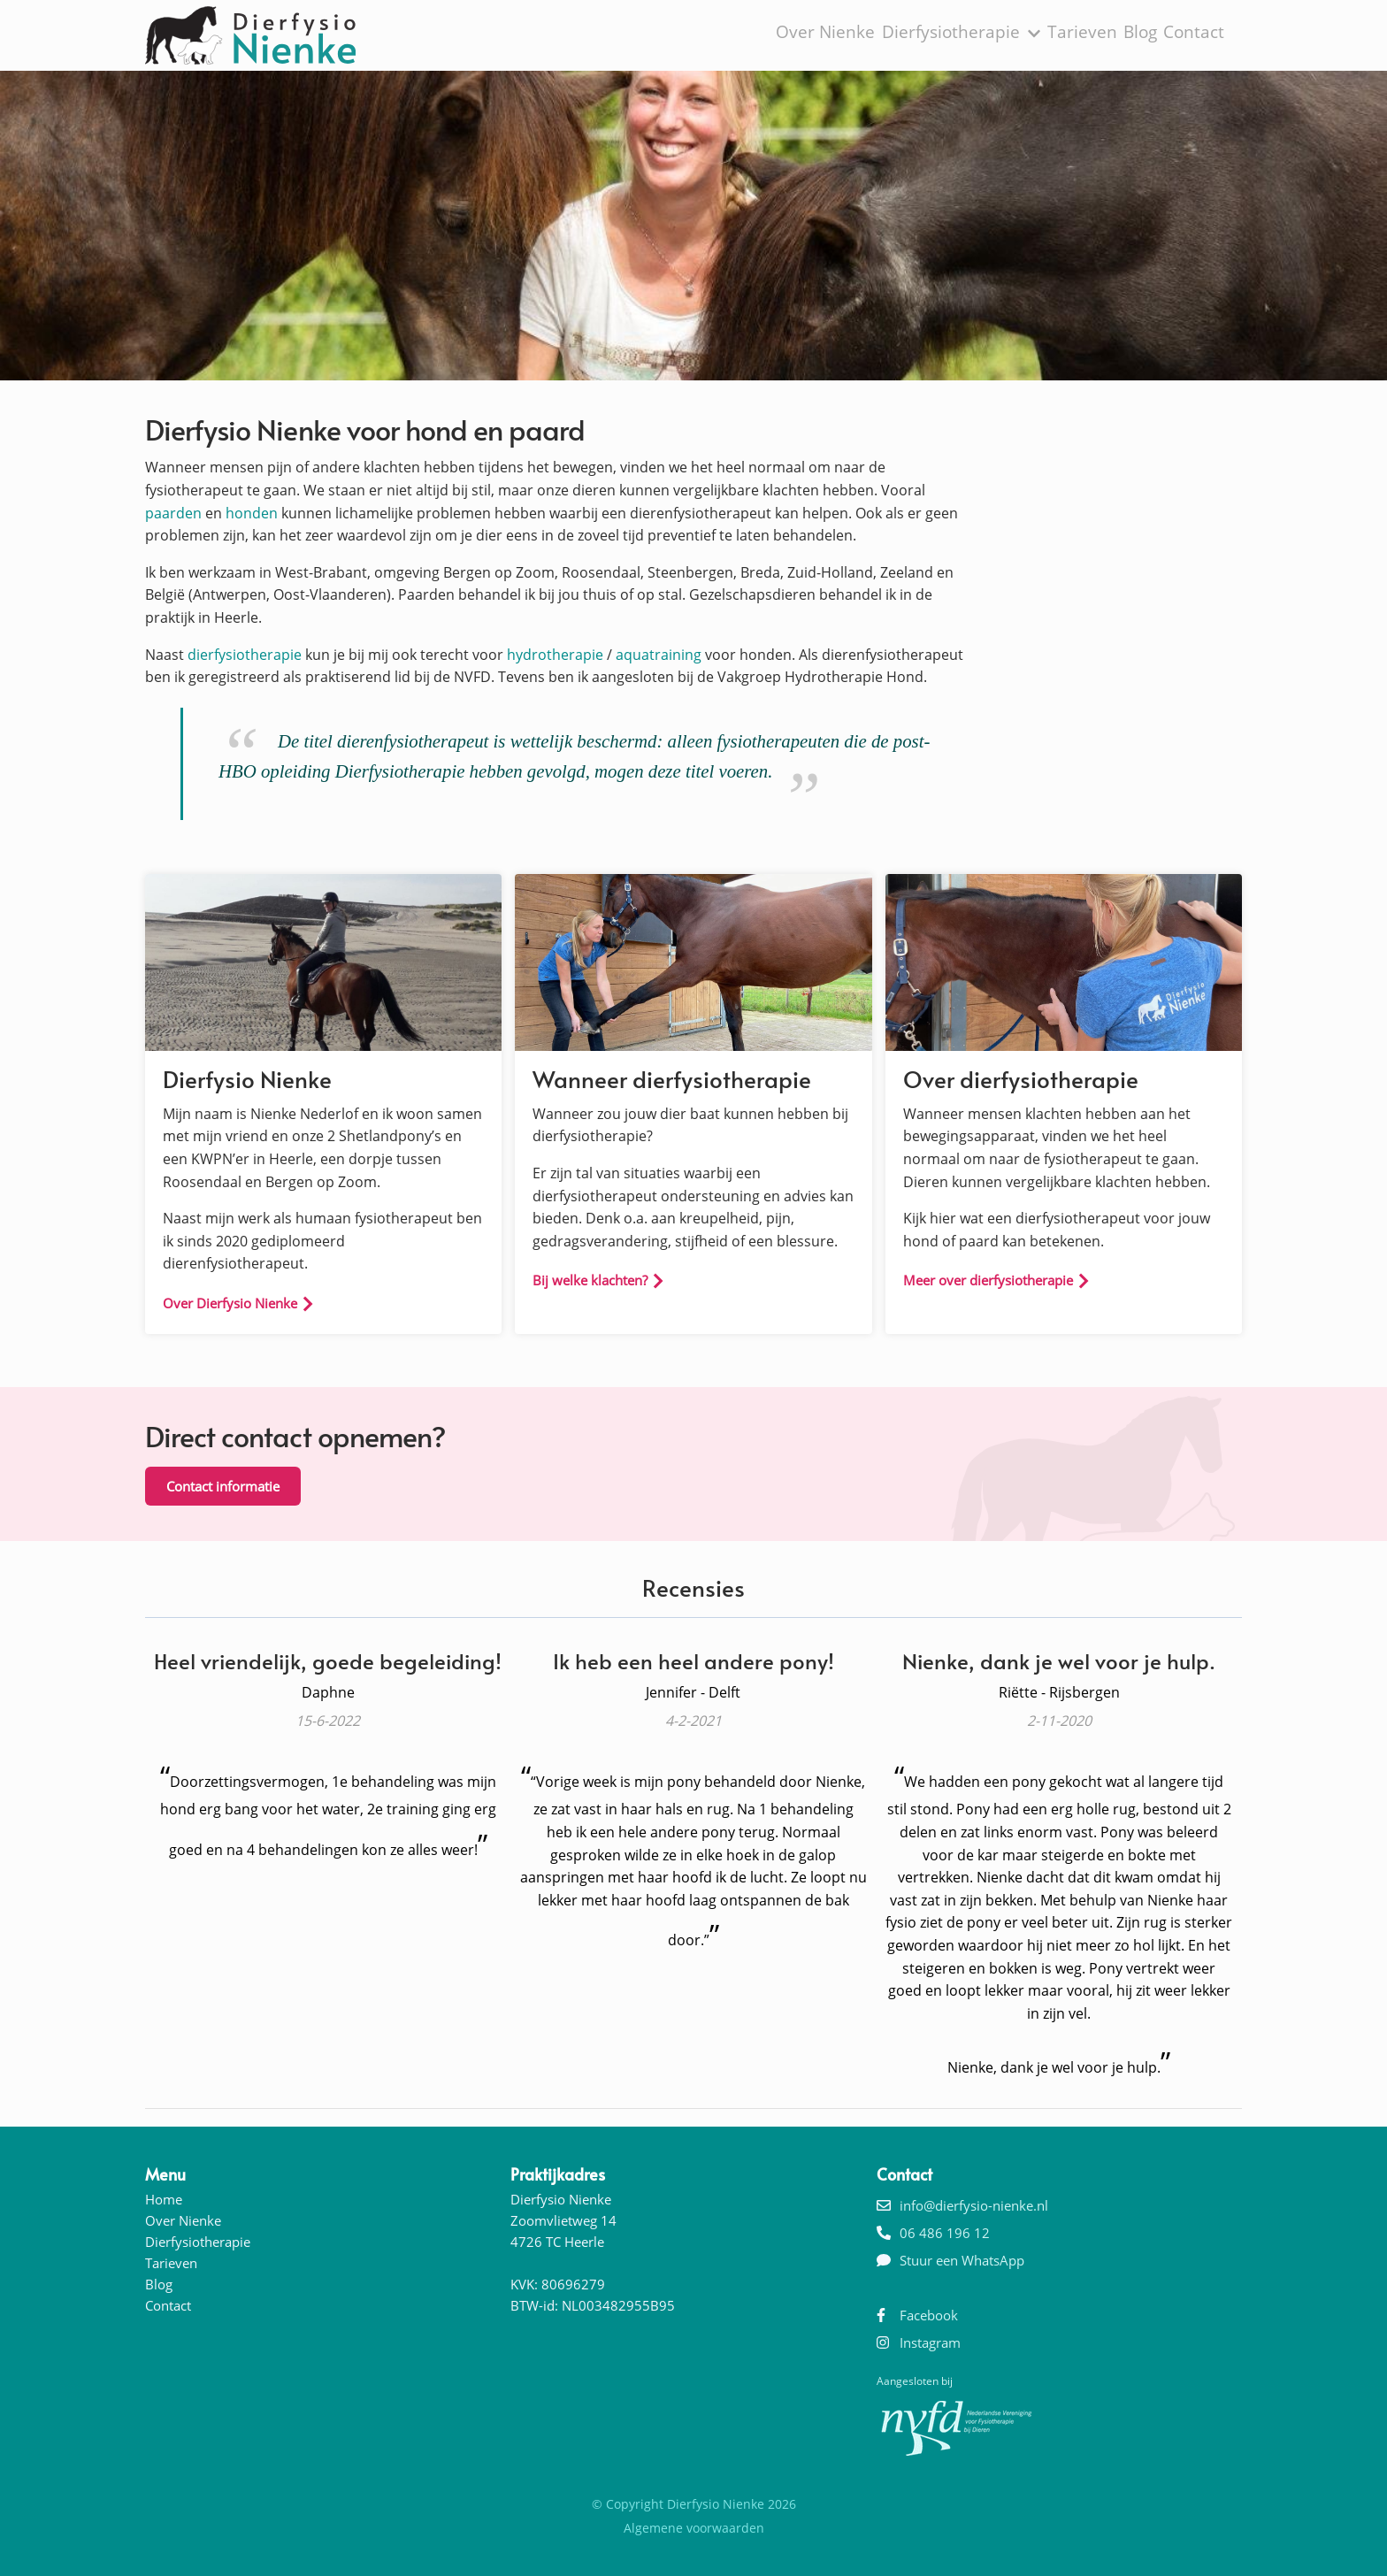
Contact (1198, 34)
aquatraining (658, 654)
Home (163, 2199)
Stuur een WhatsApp (962, 2260)
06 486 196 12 (945, 2233)
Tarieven (1078, 34)
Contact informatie (223, 1486)
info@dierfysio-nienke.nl (974, 2205)
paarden (173, 513)
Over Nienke (837, 34)
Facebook (929, 2315)
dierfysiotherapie (245, 654)
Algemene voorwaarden (694, 2528)
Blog (1139, 34)
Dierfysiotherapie (964, 34)
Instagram (930, 2342)
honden (252, 513)
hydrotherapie (555, 654)
